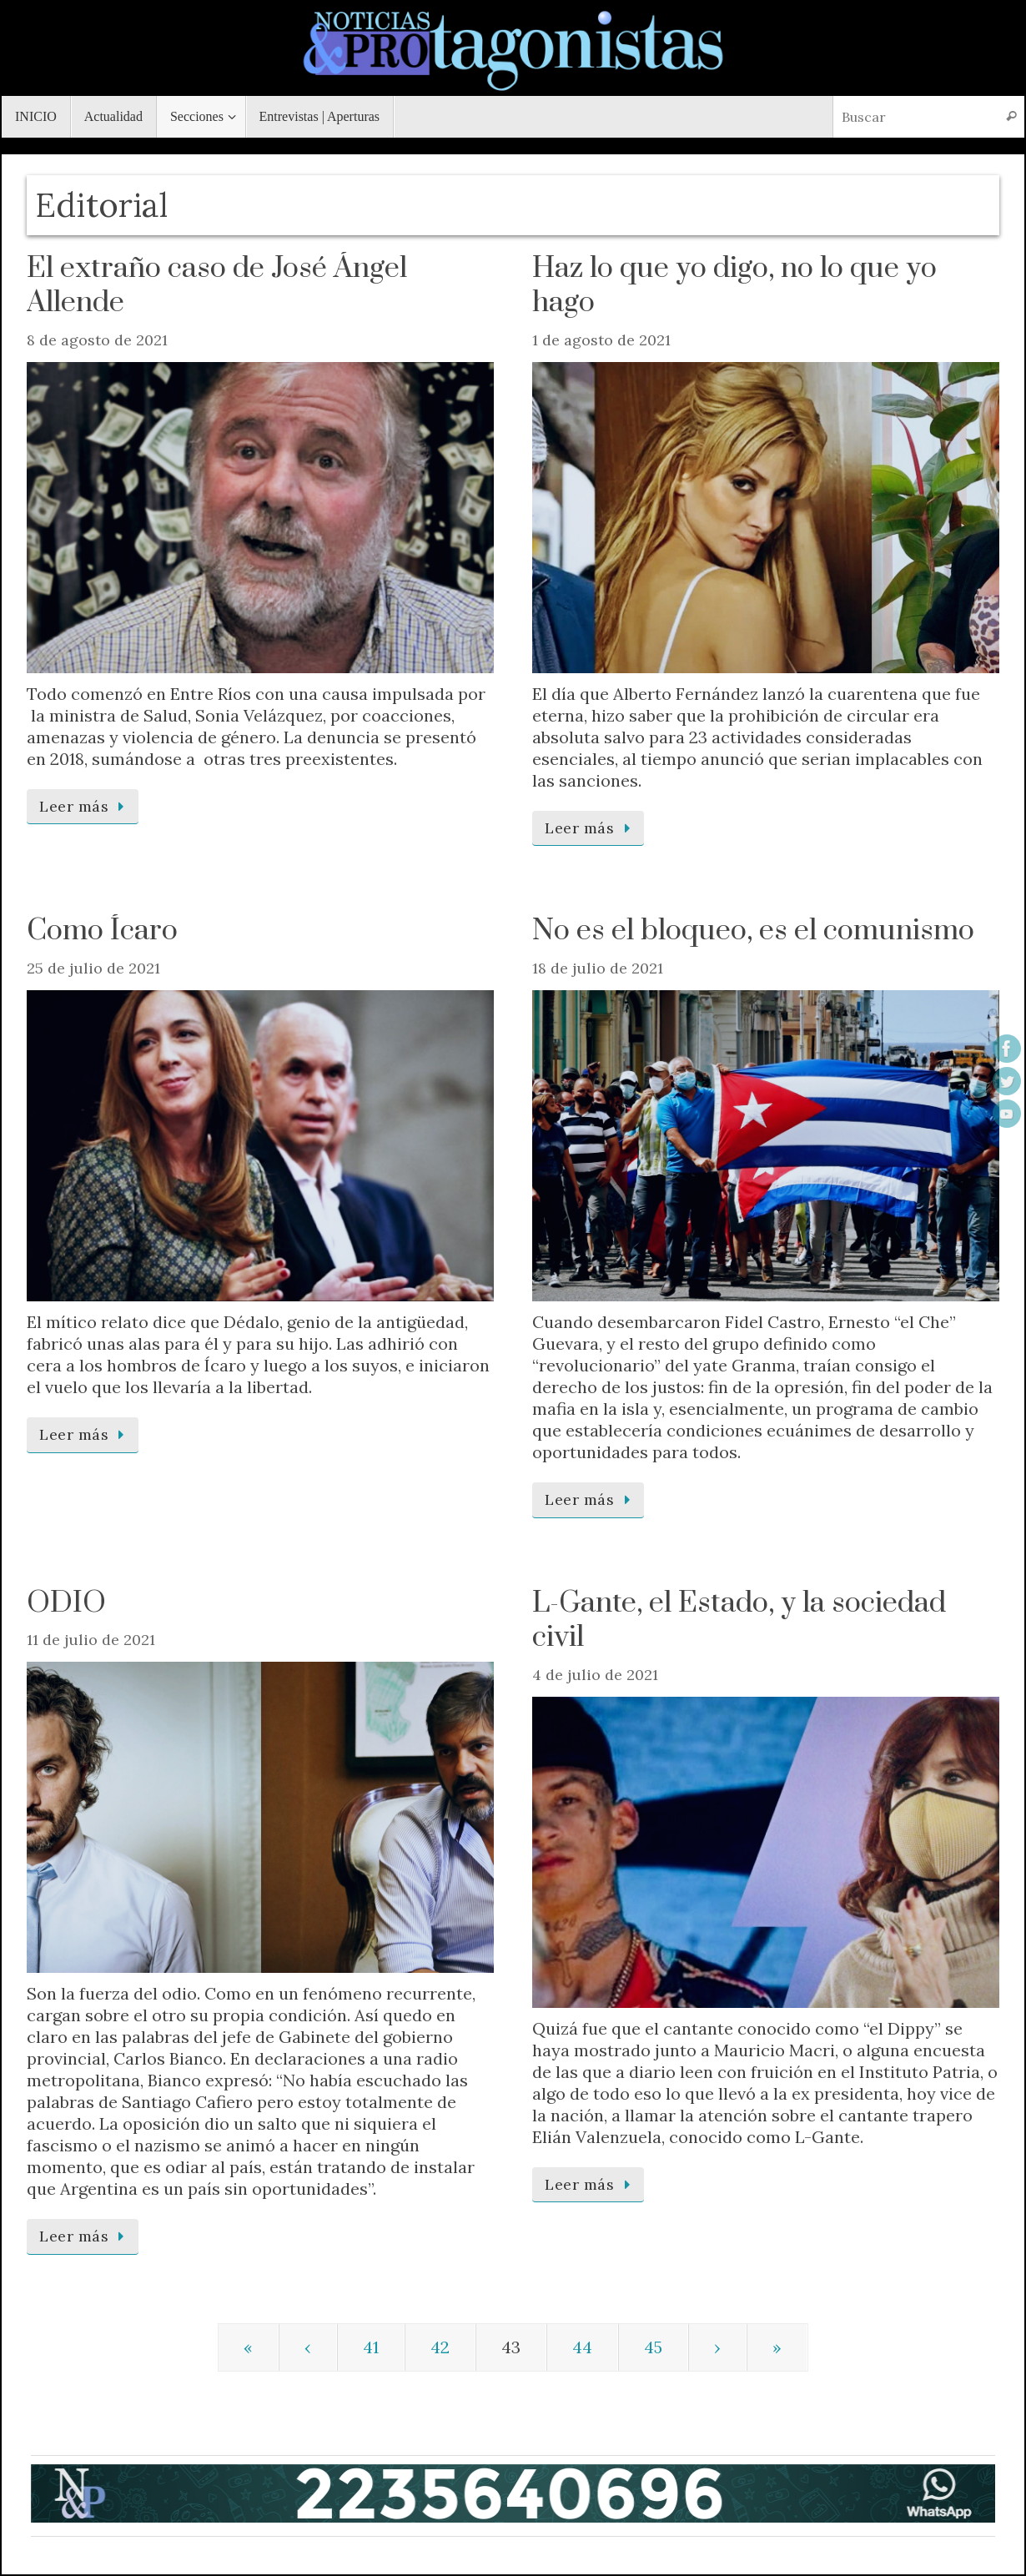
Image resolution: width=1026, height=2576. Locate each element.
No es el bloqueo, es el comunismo (753, 931)
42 (440, 2347)
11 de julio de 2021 (91, 1639)
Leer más (85, 806)
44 (582, 2347)
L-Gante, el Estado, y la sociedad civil (739, 1621)
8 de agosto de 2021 (97, 340)
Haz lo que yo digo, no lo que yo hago (734, 286)
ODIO (66, 1603)
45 (653, 2347)
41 (371, 2347)
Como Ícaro (102, 931)
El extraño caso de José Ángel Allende (217, 286)
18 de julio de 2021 (597, 968)
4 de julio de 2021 (595, 1674)
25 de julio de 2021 (93, 968)
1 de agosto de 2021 (601, 340)
